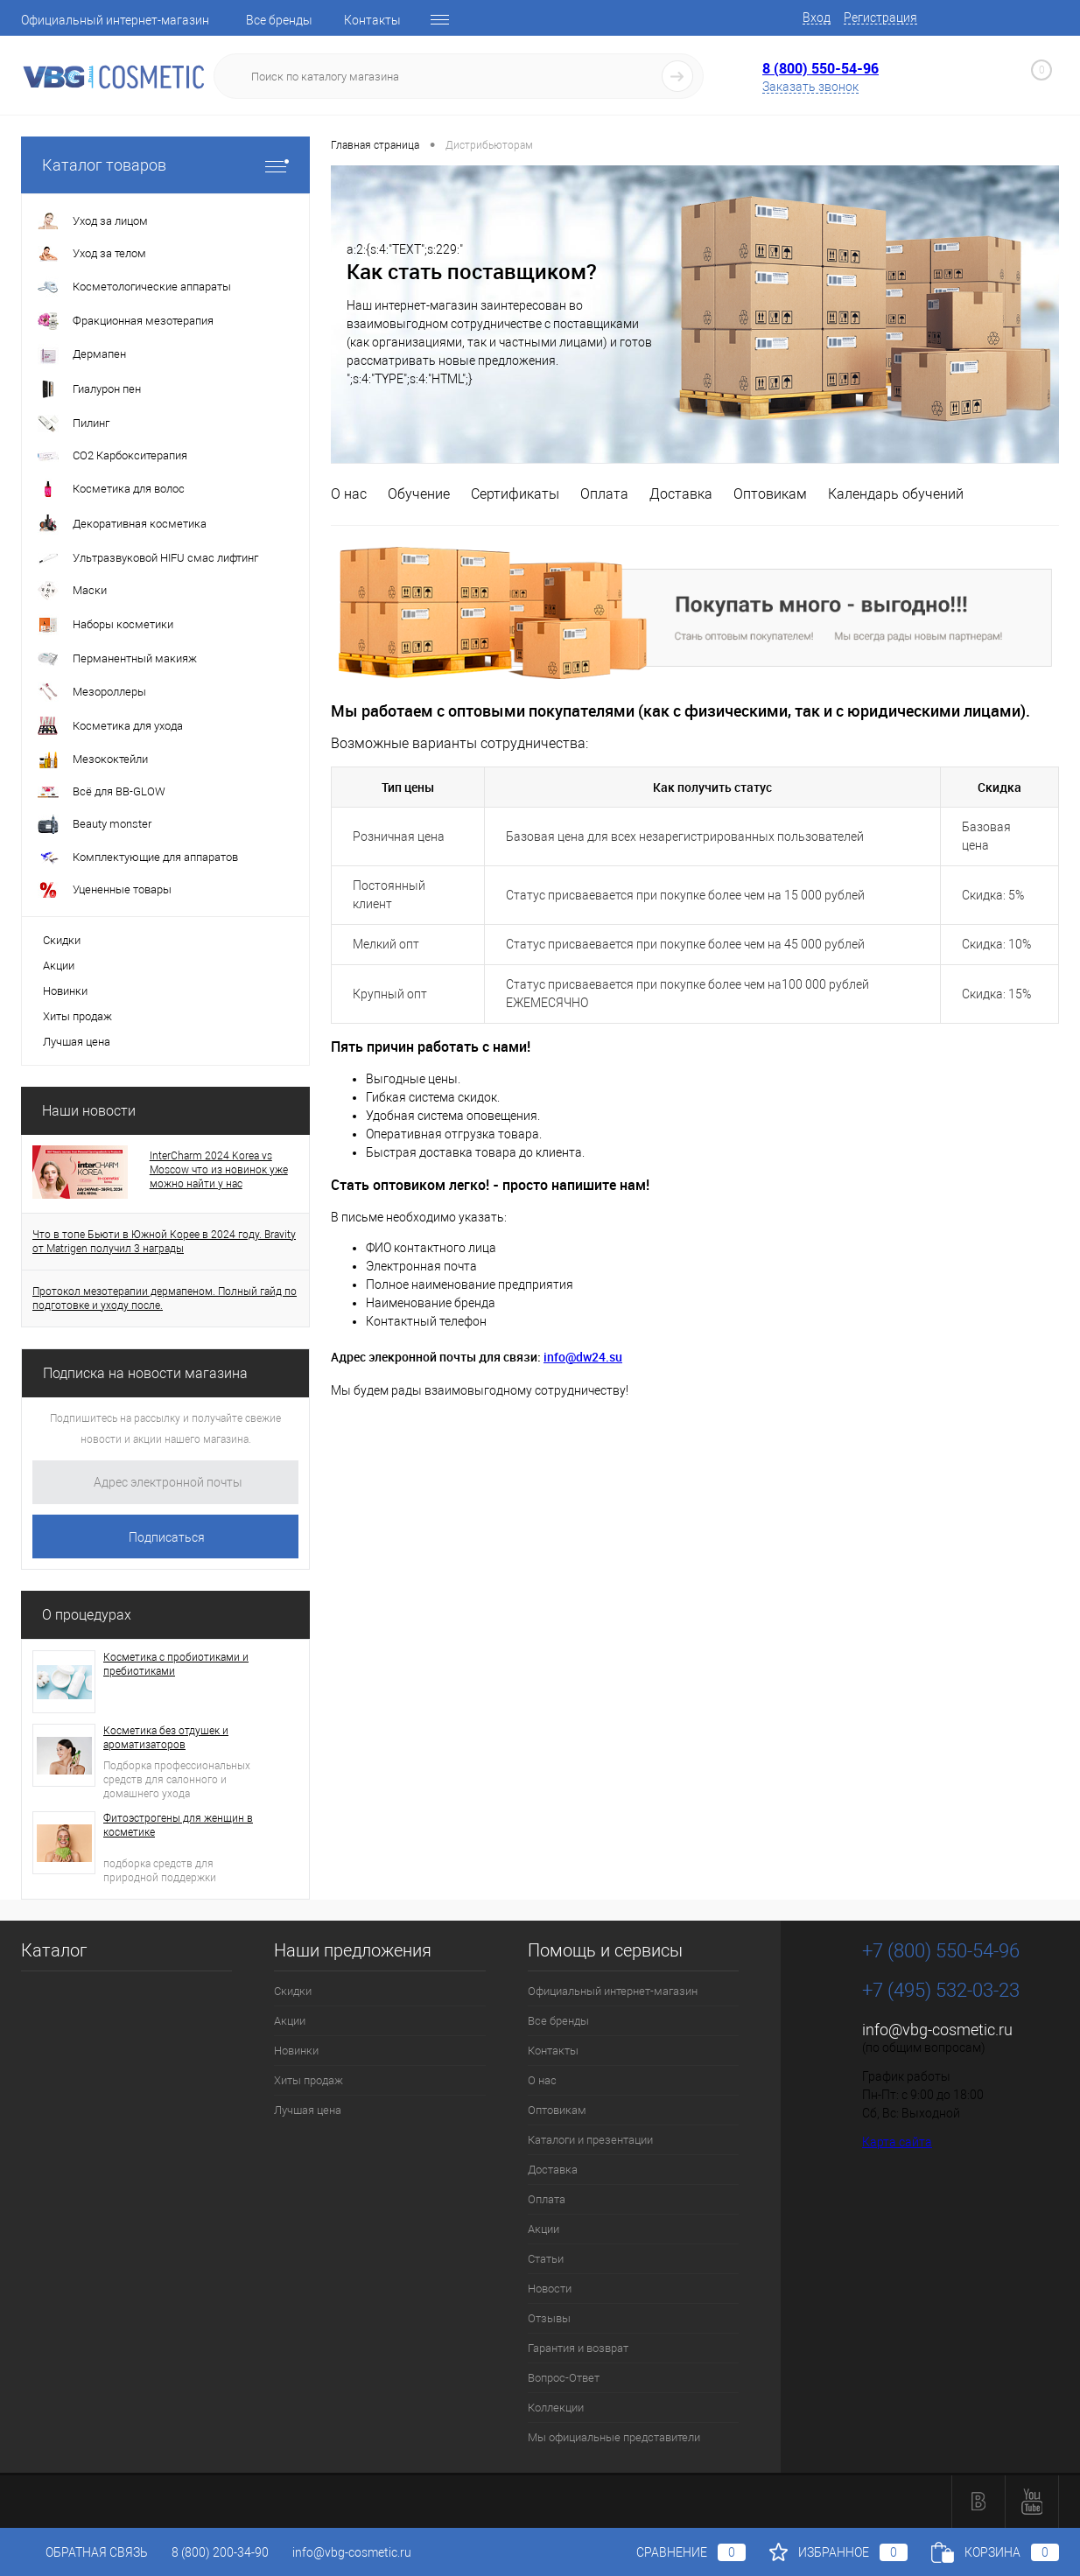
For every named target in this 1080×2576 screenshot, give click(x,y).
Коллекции (556, 2407)
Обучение (419, 494)
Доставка (680, 494)
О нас (349, 494)
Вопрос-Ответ (564, 2377)
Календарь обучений (896, 494)
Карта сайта (897, 2142)
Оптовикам (770, 494)
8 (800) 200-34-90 (220, 2552)
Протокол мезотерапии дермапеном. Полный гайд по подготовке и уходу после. (164, 1298)
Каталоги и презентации (590, 2139)
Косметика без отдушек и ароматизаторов (165, 1738)
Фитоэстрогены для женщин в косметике (178, 1825)
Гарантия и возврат (578, 2348)
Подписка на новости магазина (145, 1373)
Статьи (546, 2258)
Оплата (604, 494)
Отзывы (549, 2318)
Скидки (62, 940)
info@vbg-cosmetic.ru (937, 2029)
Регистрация (880, 17)
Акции (58, 965)
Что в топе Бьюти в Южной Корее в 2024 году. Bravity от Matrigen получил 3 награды (164, 1241)
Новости (550, 2288)
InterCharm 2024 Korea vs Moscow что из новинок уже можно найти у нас (219, 1170)
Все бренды (279, 20)
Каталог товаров (165, 164)
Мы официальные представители (614, 2437)
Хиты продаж (77, 1016)
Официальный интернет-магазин (115, 20)
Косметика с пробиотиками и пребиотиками (176, 1664)
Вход (817, 17)
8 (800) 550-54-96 (820, 68)
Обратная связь (84, 2552)
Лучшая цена (76, 1041)
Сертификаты (515, 494)
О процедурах (86, 1614)
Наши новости (89, 1110)
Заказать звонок (810, 87)
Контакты (372, 20)
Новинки (65, 991)
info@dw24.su (583, 1356)
